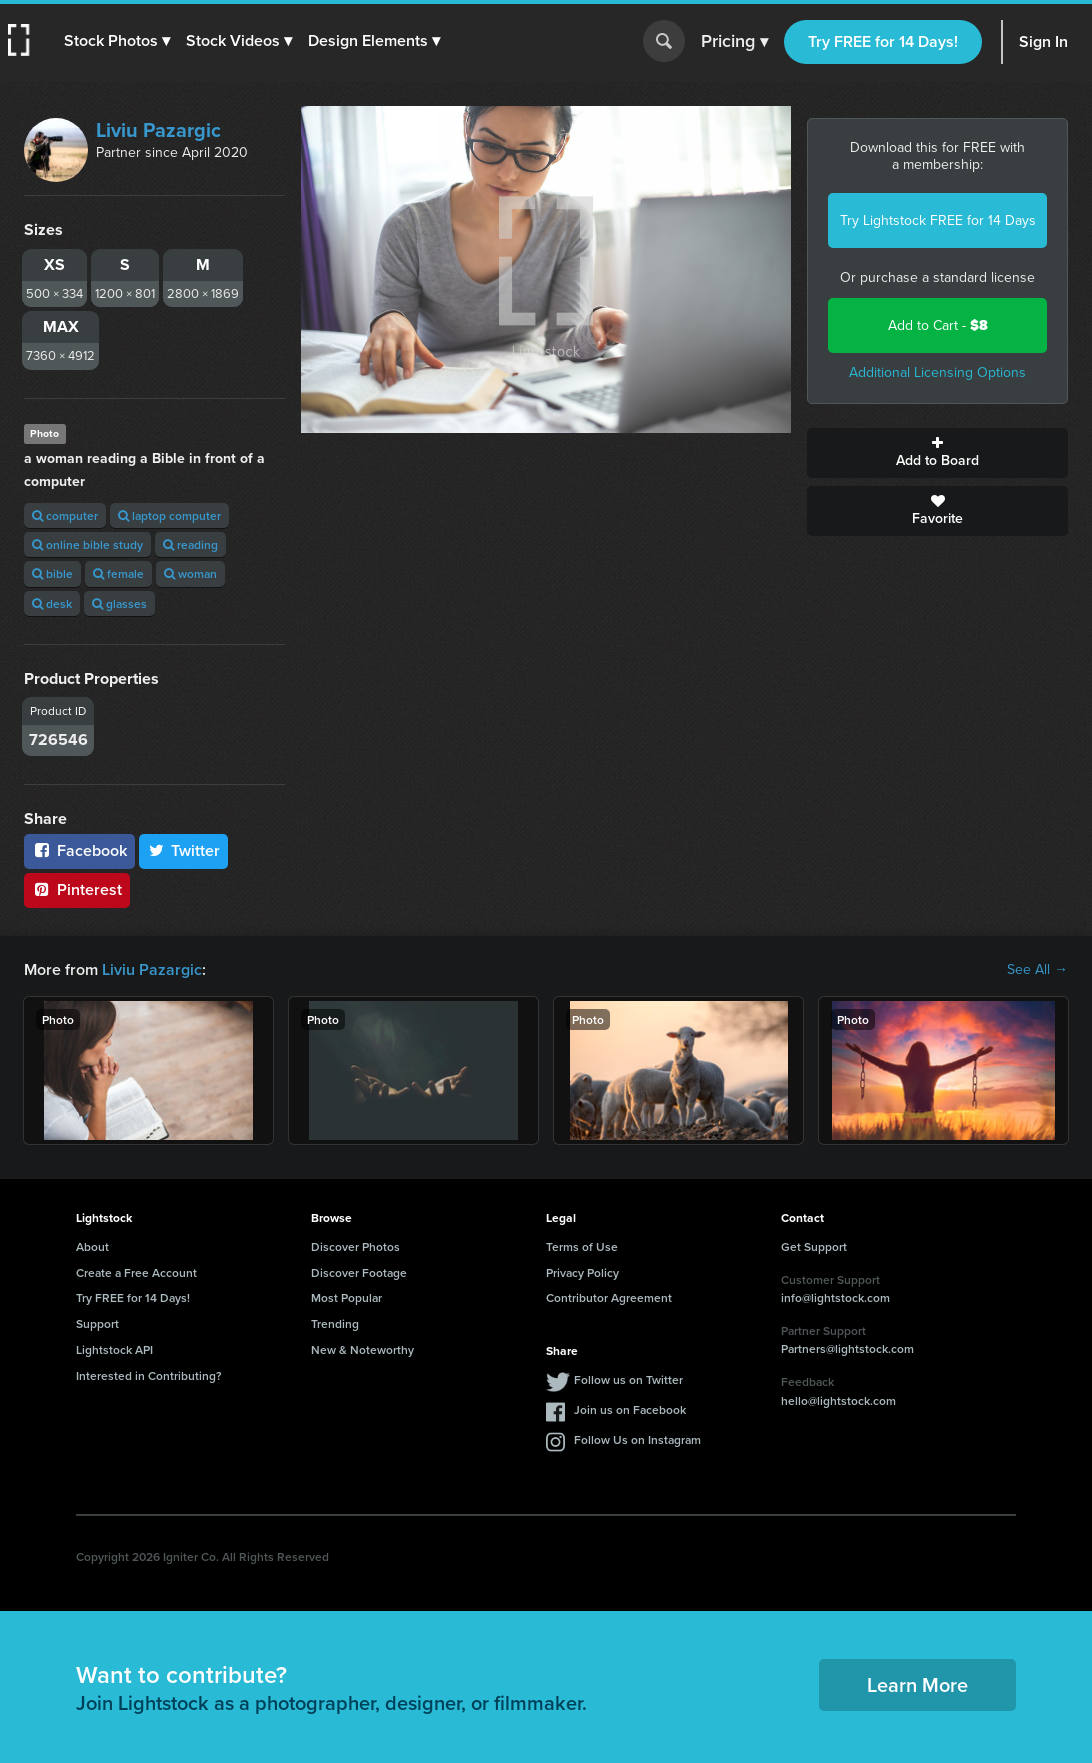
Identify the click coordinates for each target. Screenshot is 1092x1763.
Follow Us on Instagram (637, 1439)
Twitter (184, 850)
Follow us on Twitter (628, 1379)
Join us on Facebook (630, 1409)
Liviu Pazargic (158, 130)
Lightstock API (114, 1349)
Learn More (917, 1684)
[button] (117, 41)
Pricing (734, 42)
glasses (119, 603)
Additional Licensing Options (937, 372)
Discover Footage (359, 1272)
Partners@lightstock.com (847, 1348)
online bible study (87, 544)
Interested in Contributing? (149, 1375)
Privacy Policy (582, 1272)
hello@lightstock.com (838, 1400)
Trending (335, 1323)
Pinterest (77, 889)
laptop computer (169, 515)
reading (190, 544)
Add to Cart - (938, 325)
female (118, 573)
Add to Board (937, 453)
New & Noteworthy (362, 1349)
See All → (1037, 970)
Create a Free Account (136, 1272)
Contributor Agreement (609, 1297)
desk (52, 603)
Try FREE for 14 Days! (883, 41)
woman (190, 573)
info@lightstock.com (835, 1297)
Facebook (79, 850)
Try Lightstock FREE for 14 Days (938, 220)
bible (52, 573)
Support (97, 1323)
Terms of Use (582, 1246)
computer (65, 515)
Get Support (814, 1246)
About (92, 1246)
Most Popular (346, 1297)
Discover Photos (355, 1246)
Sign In (1043, 41)
